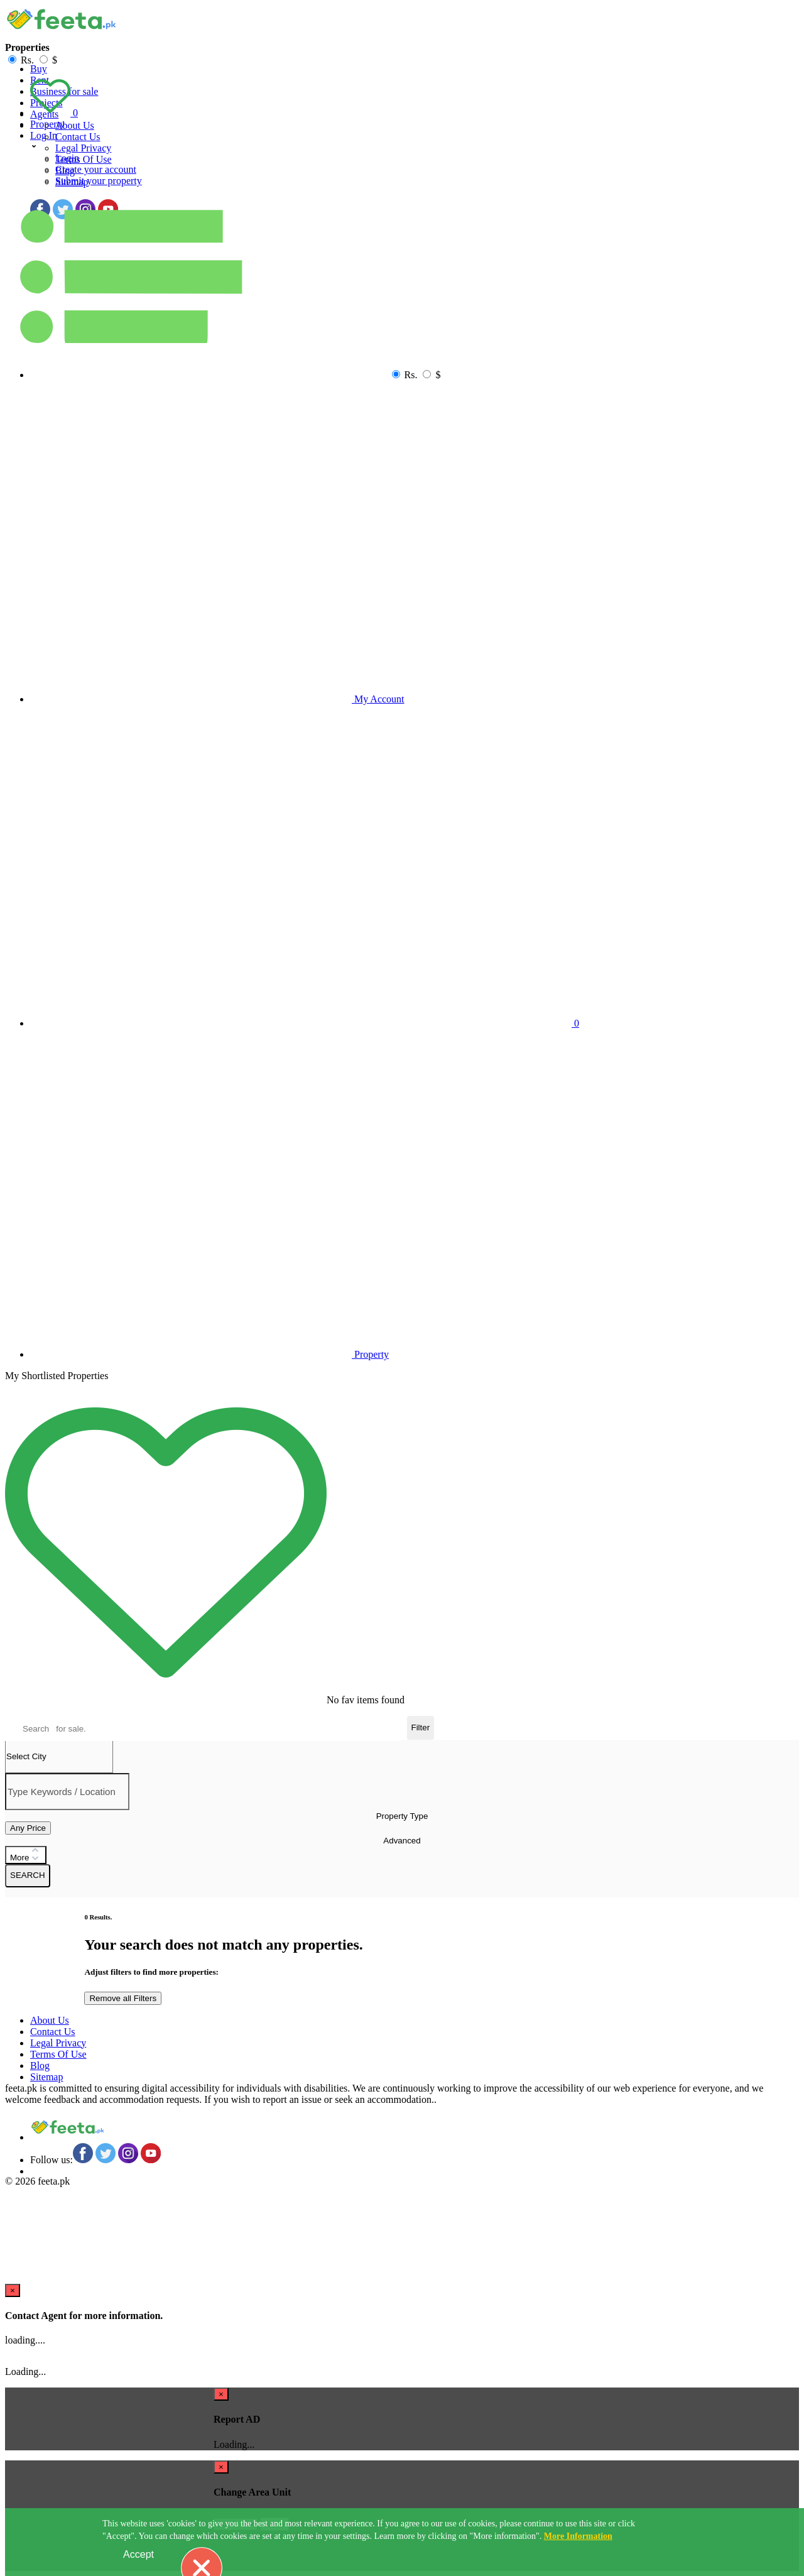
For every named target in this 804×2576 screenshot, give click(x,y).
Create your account (95, 169)
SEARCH (27, 1875)
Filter (420, 1727)
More (25, 1855)
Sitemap (46, 2076)
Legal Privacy (83, 148)
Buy (38, 68)
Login (67, 158)
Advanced (401, 1840)
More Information (578, 2536)
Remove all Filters (122, 1998)
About (74, 125)
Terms (83, 159)
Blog (40, 2065)
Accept (138, 2554)
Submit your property (98, 180)
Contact (77, 136)
